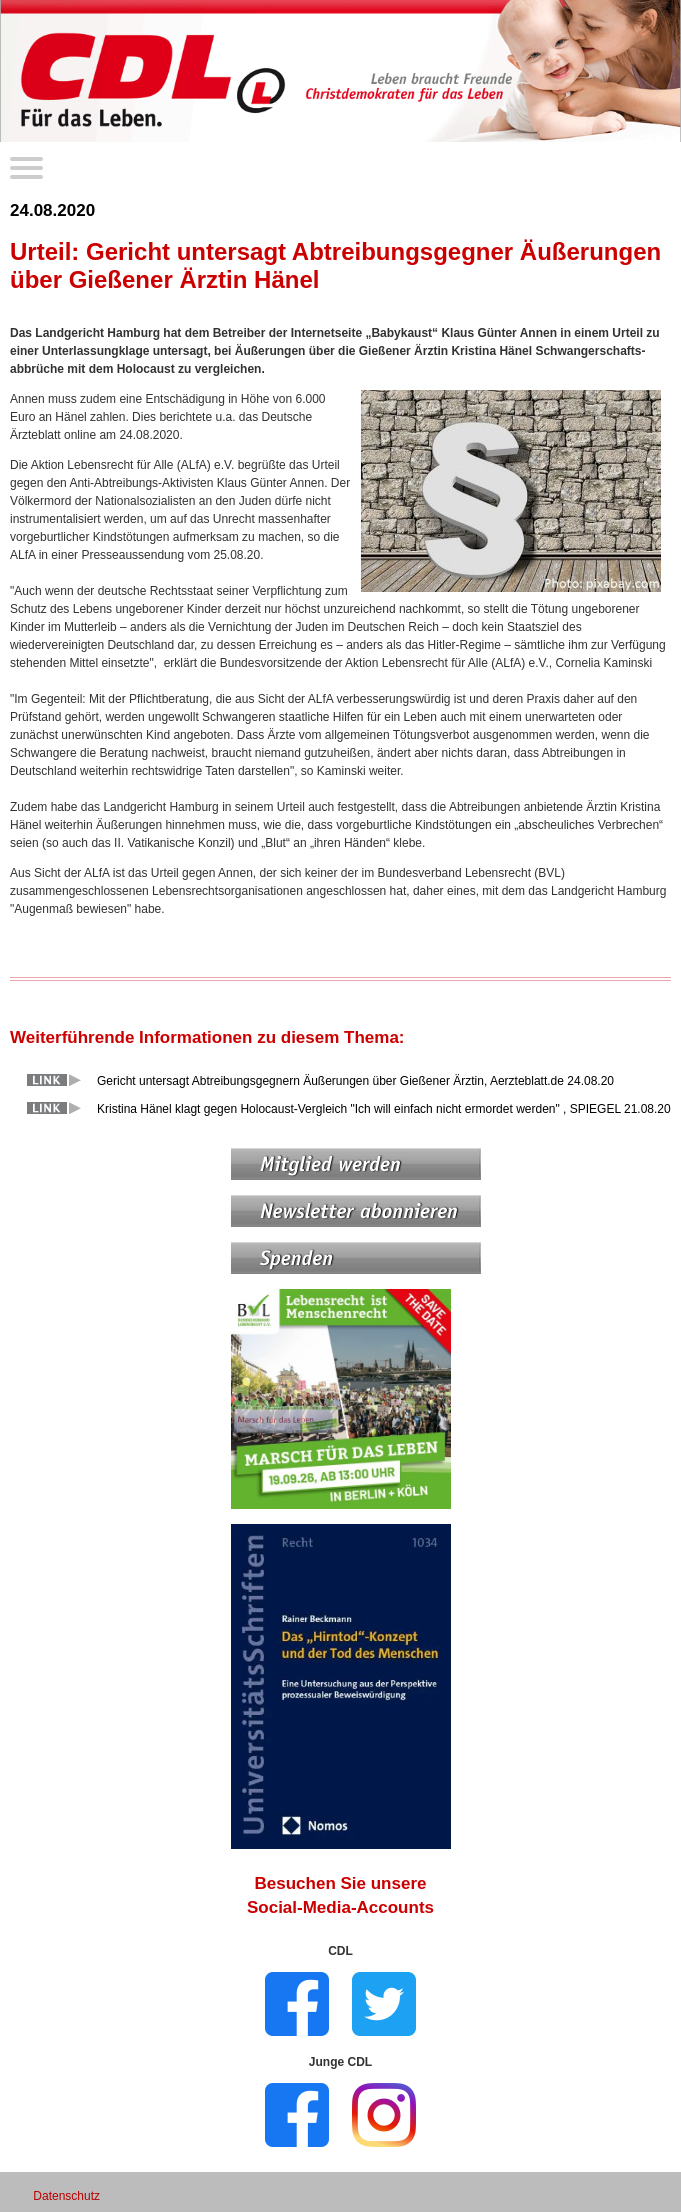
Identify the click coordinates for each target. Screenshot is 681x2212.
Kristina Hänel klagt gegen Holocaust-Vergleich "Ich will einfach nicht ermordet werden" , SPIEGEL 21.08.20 (384, 1109)
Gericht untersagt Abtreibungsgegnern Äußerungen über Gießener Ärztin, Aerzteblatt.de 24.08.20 (355, 1081)
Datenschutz (66, 2196)
